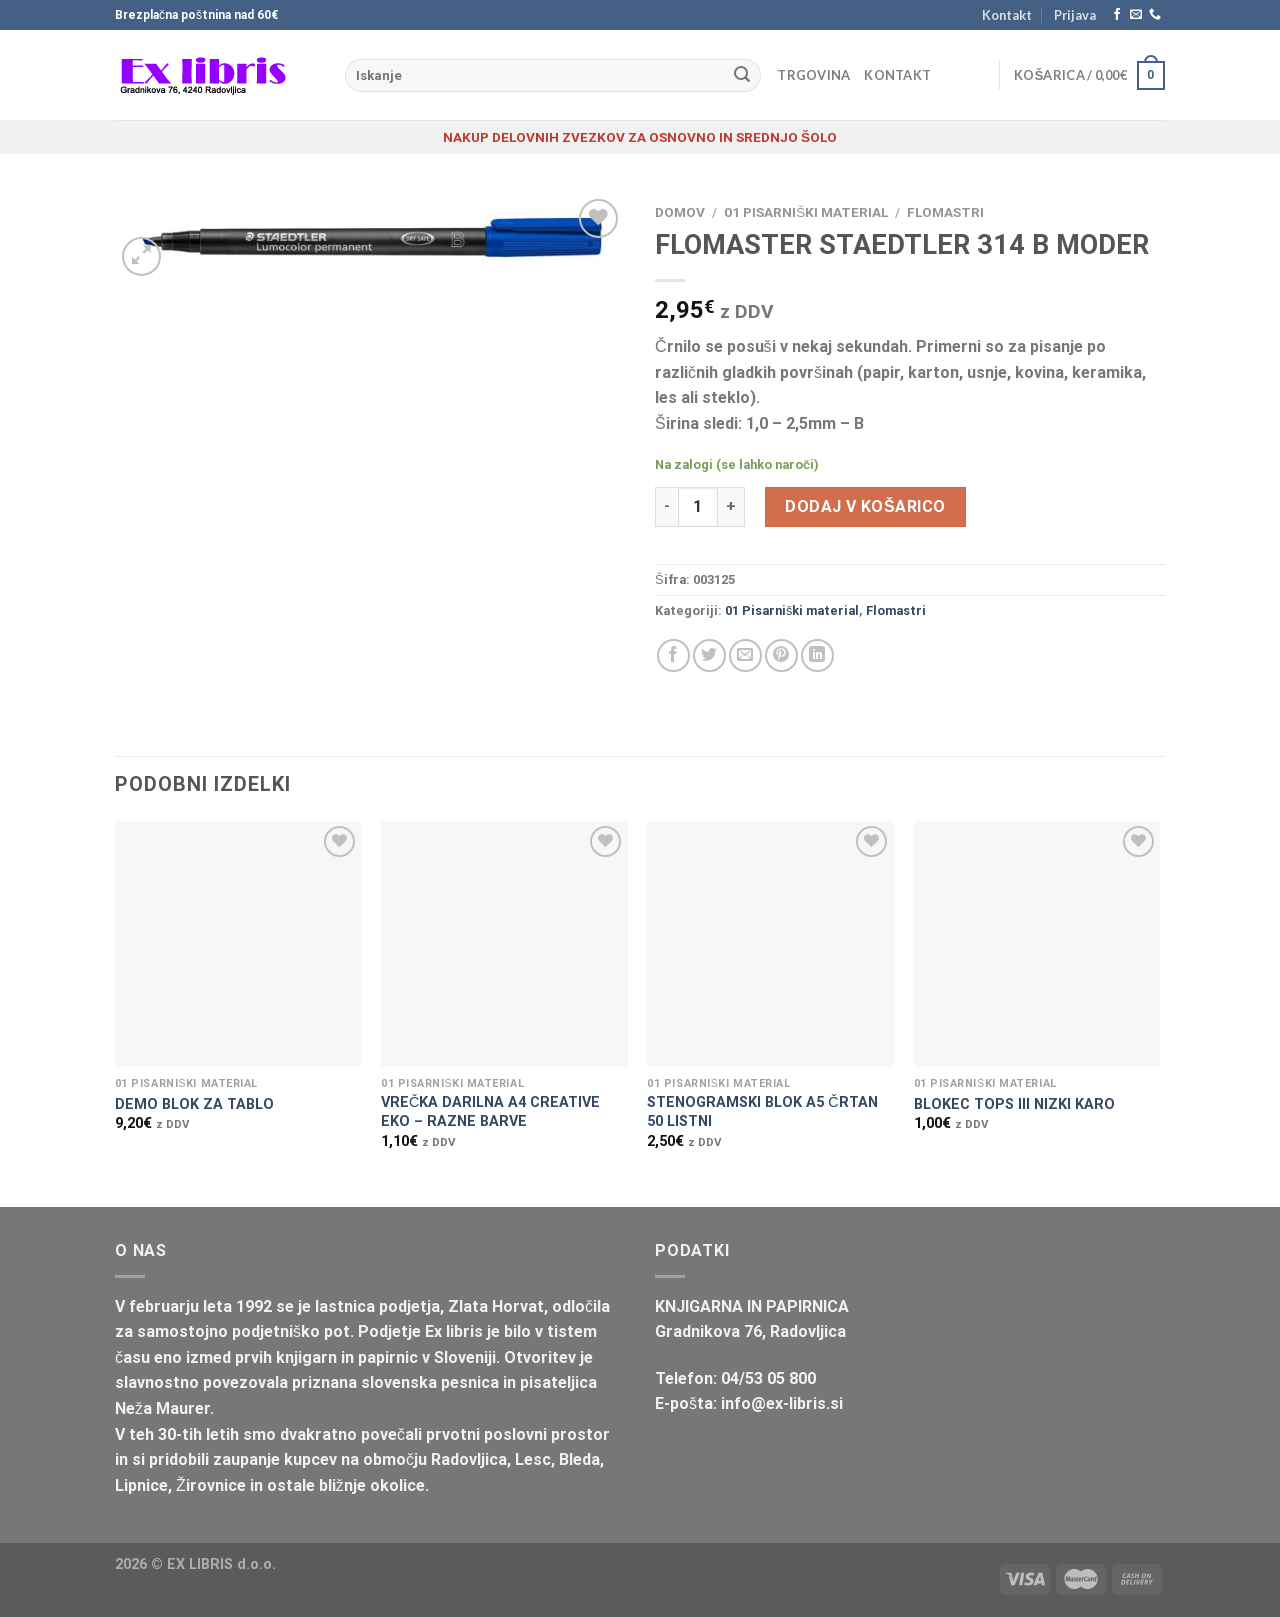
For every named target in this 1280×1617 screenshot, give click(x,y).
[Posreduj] (742, 76)
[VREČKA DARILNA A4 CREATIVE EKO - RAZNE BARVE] (504, 944)
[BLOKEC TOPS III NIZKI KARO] (1037, 944)
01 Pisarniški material (806, 212)
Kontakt (1007, 15)
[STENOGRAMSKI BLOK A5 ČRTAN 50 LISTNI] (770, 944)
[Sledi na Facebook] (1117, 15)
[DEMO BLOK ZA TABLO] (238, 944)
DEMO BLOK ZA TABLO (194, 1104)
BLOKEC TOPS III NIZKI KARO (1014, 1104)
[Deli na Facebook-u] (673, 655)
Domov (680, 212)
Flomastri (945, 212)
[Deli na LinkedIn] (817, 655)
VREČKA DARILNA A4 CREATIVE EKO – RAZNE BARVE (490, 1112)
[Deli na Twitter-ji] (709, 655)
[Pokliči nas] (1155, 15)
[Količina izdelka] (698, 507)
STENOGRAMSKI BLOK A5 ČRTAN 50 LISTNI (762, 1112)
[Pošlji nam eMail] (1136, 15)
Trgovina (813, 75)
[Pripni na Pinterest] (781, 655)
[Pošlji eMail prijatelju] (745, 655)
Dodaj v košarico (865, 506)
